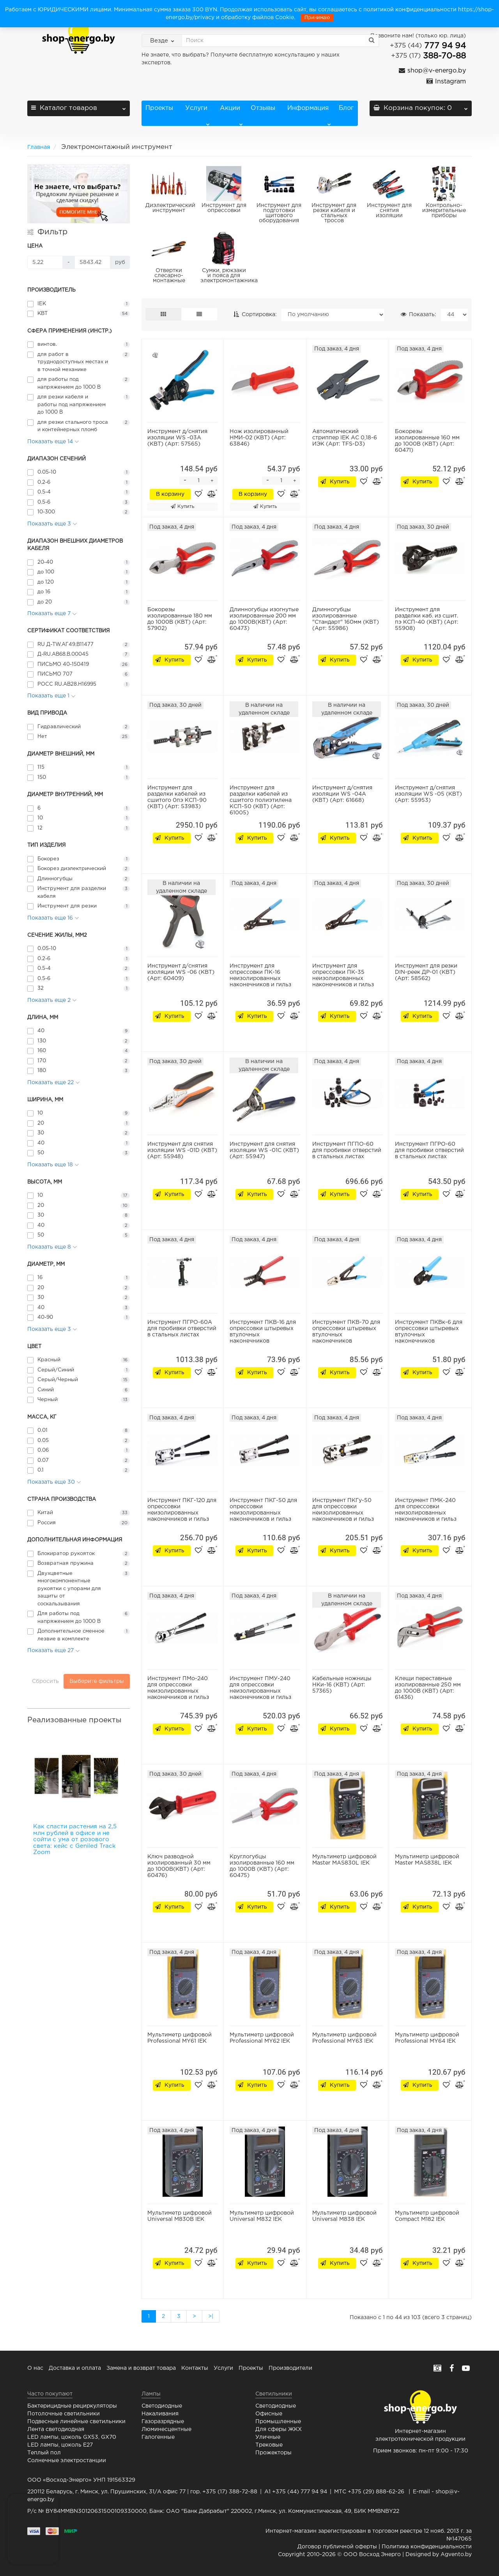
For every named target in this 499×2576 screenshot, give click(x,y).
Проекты (159, 108)
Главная (38, 147)
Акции (231, 115)
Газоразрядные (163, 2421)
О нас (35, 2368)
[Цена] (45, 262)
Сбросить (45, 1681)
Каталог (78, 106)
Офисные (268, 2413)
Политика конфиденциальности (427, 2546)
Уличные (267, 2437)
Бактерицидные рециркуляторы (72, 2406)
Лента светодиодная (55, 2429)
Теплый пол (44, 2452)
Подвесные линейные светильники (76, 2421)
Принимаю (317, 18)
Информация (308, 115)
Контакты (194, 2368)
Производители (290, 2368)
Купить (182, 506)
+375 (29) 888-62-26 (376, 2491)
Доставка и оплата (75, 2368)
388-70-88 (428, 56)
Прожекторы (273, 2452)
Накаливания (160, 2413)
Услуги (196, 115)
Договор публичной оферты (337, 2546)
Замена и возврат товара (141, 2368)
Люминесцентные (166, 2429)
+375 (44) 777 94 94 (299, 2491)
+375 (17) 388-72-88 (229, 2491)
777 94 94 (428, 46)
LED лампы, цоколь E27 (60, 2445)
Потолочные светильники (63, 2413)
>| (210, 2316)
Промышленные (278, 2421)
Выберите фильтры (96, 1681)
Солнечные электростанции (66, 2460)
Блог (346, 108)
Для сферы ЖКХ (278, 2429)
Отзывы (263, 108)
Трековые (269, 2445)
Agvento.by (456, 2554)
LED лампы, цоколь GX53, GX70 (71, 2437)
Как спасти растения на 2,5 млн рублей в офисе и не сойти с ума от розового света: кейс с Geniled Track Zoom (75, 1839)
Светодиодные (162, 2406)
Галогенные (158, 2437)
